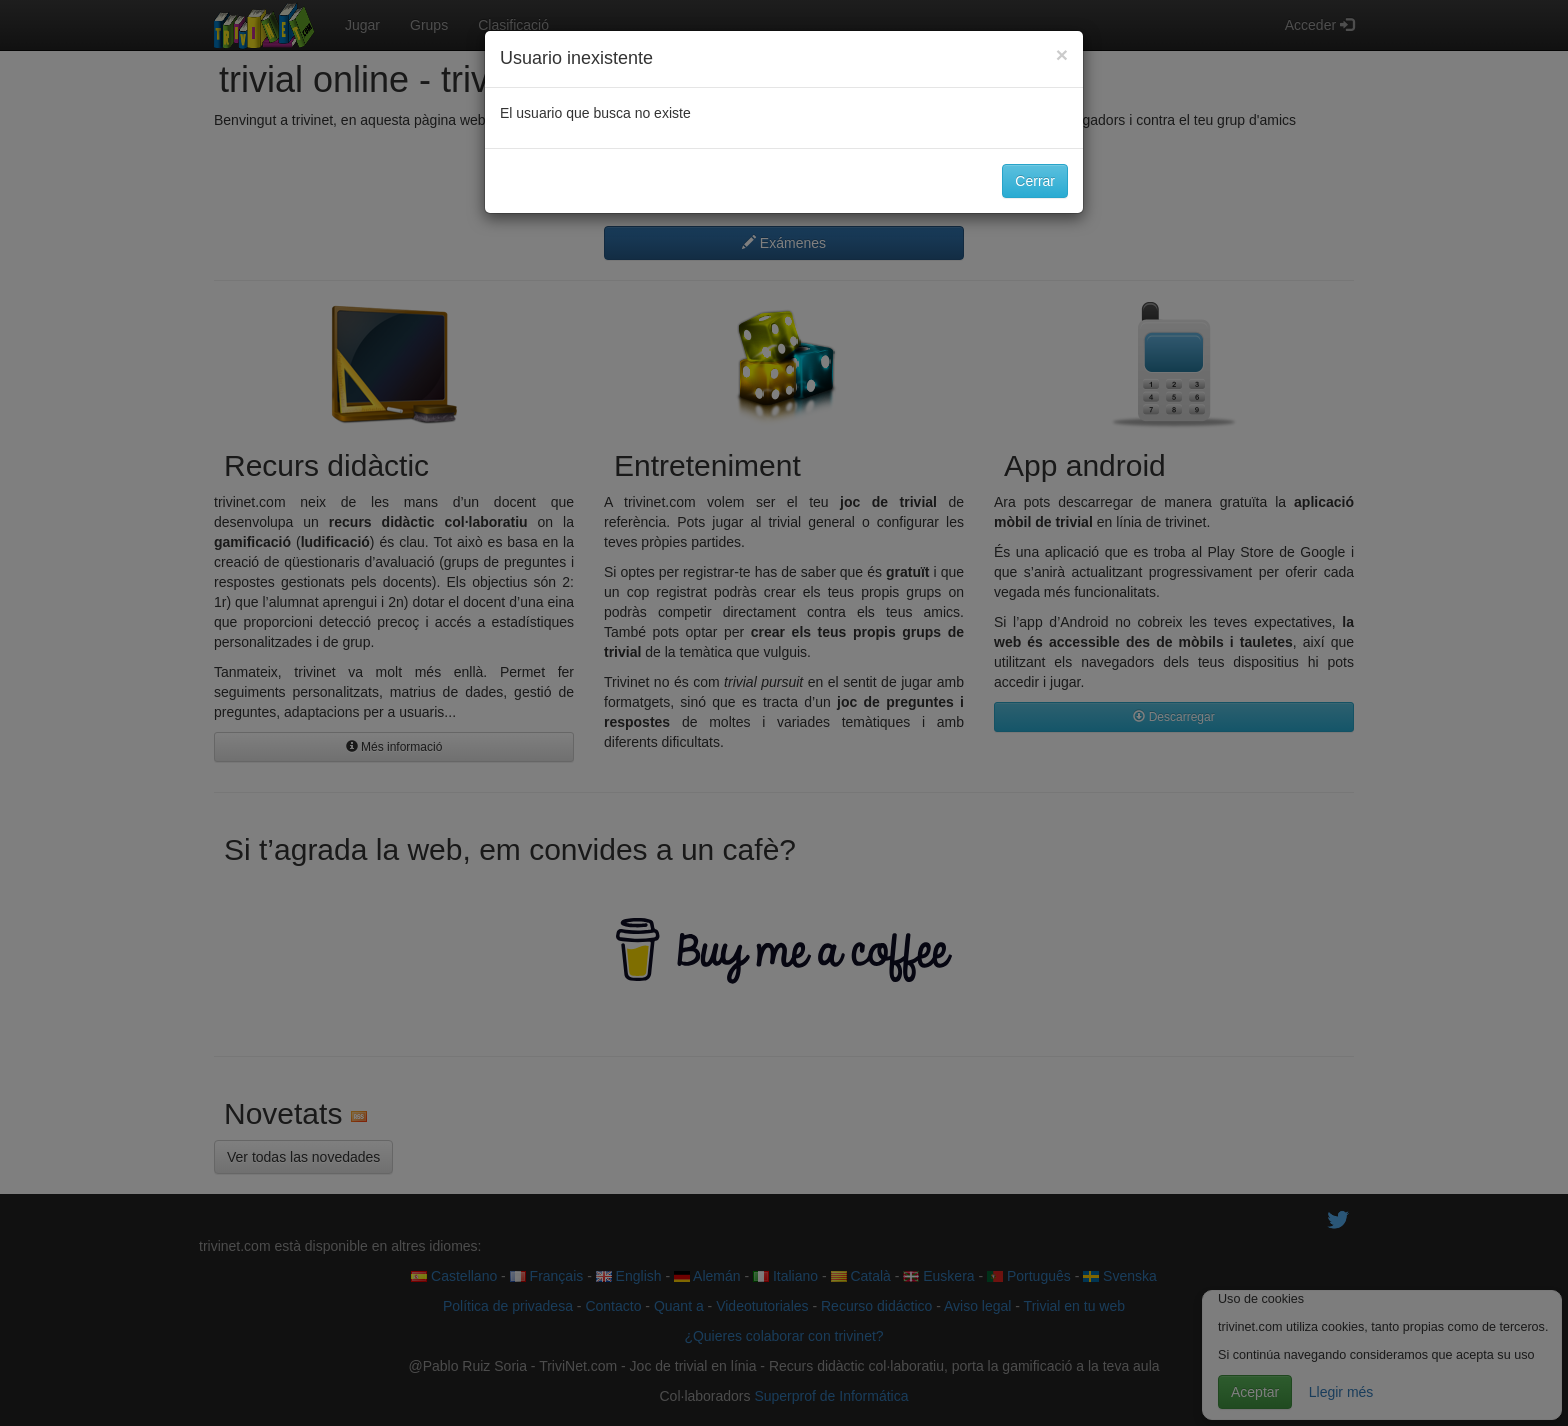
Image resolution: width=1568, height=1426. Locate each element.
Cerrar (1035, 181)
